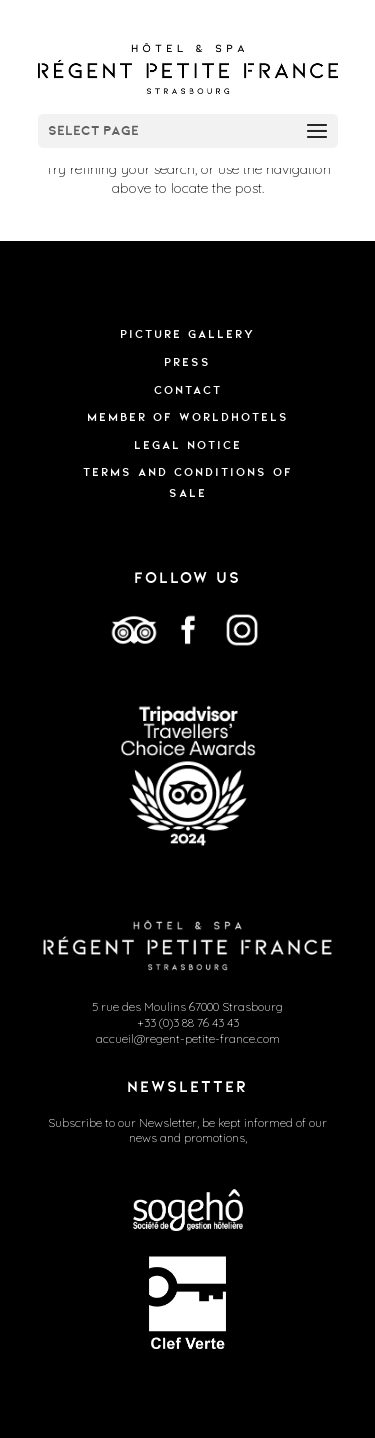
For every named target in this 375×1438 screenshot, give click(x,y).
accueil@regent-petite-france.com (188, 1038)
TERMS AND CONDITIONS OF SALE (188, 482)
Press (187, 362)
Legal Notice (188, 445)
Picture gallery (187, 334)
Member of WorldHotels (188, 417)
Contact (188, 390)
